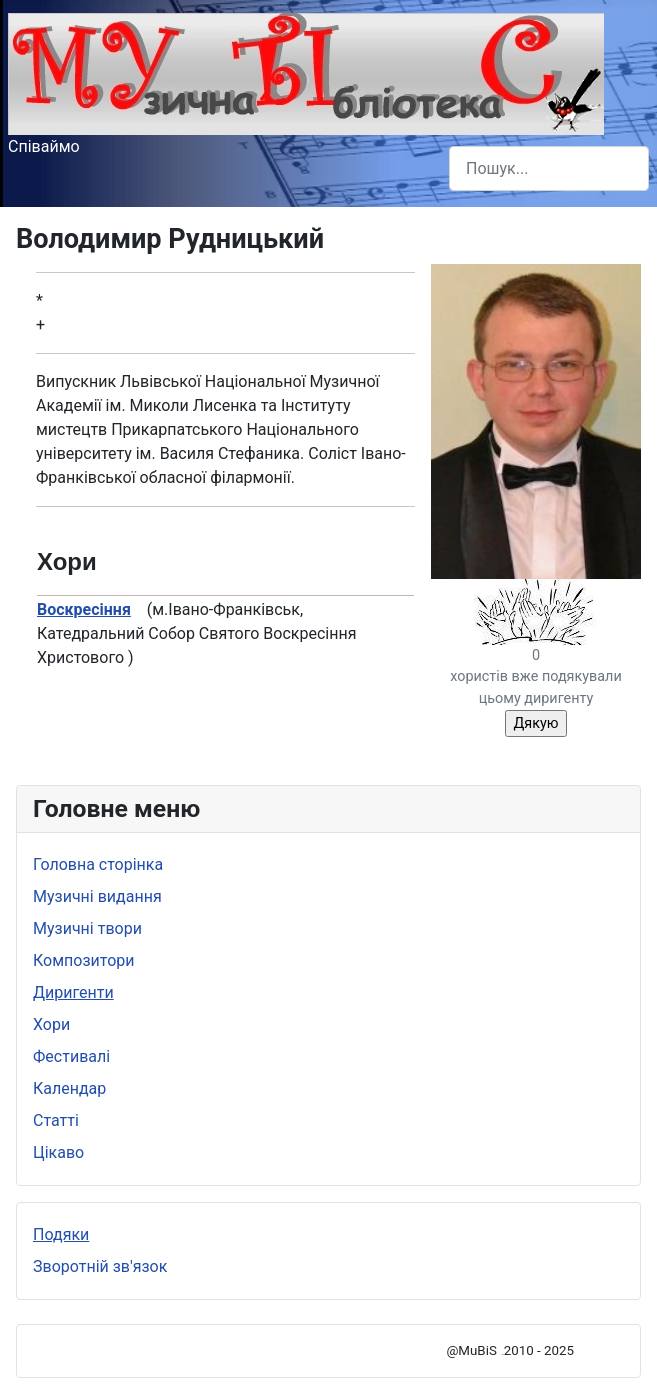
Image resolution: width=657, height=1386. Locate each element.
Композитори (84, 960)
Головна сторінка (98, 864)
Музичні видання (97, 896)
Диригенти (73, 992)
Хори (51, 1024)
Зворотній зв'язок (100, 1266)
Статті (56, 1120)
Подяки (61, 1234)
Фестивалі (71, 1056)
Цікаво (58, 1152)
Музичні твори (87, 928)
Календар (69, 1088)
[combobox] (549, 168)
